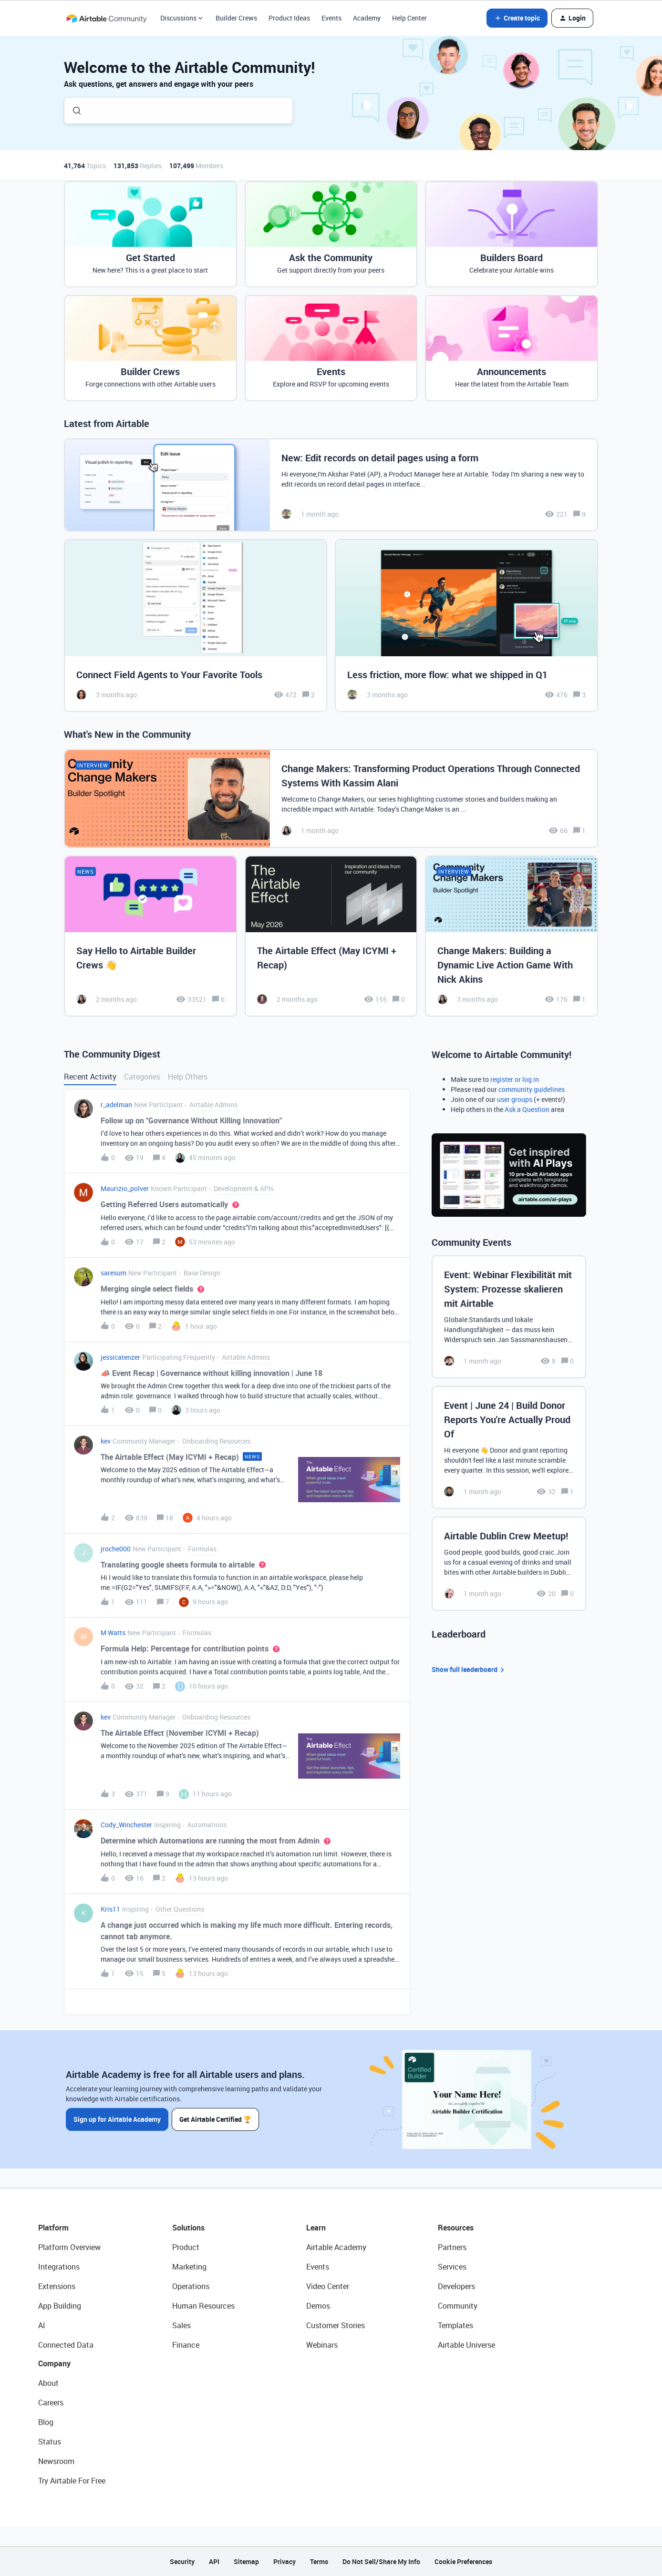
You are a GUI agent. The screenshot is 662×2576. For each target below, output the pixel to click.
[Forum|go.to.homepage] (106, 18)
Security (182, 2561)
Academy (367, 17)
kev (106, 1441)
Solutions (188, 2227)
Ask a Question (527, 1109)
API (214, 2561)
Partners (452, 2247)
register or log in (514, 1079)
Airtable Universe (466, 2345)
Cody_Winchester (126, 1824)
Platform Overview (69, 2247)
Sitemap (246, 2561)
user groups (514, 1099)
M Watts (113, 1632)
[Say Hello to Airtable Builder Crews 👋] (150, 936)
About (48, 2383)
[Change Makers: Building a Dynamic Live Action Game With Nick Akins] (511, 936)
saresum (113, 1272)
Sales (181, 2325)
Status (49, 2441)
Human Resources (203, 2306)
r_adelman (116, 1104)
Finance (185, 2345)
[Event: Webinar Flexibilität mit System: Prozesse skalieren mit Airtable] (509, 1316)
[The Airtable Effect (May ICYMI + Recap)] (331, 936)
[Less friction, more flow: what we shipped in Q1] (466, 625)
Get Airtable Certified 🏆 (216, 2119)
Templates (455, 2325)
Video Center (327, 2286)
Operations (190, 2286)
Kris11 (110, 1909)
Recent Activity (90, 1076)
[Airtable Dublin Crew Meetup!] (509, 1564)
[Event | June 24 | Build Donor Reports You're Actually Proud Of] (509, 1447)
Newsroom (56, 2461)
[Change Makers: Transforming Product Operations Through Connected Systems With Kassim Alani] (331, 798)
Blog (45, 2422)
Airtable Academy (336, 2247)
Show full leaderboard (469, 1670)
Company (54, 2363)
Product (185, 2247)
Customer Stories (335, 2325)
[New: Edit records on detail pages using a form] (331, 484)
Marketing (189, 2266)
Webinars (322, 2345)
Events (331, 17)
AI (41, 2325)
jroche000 (116, 1548)
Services (452, 2266)
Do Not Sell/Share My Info (381, 2561)
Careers (50, 2402)
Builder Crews (236, 17)
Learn (316, 2227)
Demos (318, 2306)
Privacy (284, 2561)
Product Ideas (289, 17)
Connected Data (65, 2345)
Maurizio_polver (125, 1188)
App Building (59, 2306)
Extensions (56, 2286)
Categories (142, 1076)
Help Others (187, 1076)
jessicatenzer (120, 1357)
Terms (319, 2561)
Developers (456, 2286)
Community (457, 2306)
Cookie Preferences (463, 2561)
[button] (517, 18)
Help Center (409, 17)
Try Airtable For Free (71, 2480)
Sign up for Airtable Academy (117, 2119)
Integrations (59, 2266)
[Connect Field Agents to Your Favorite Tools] (195, 625)
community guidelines (531, 1089)
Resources (456, 2227)
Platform (53, 2227)
